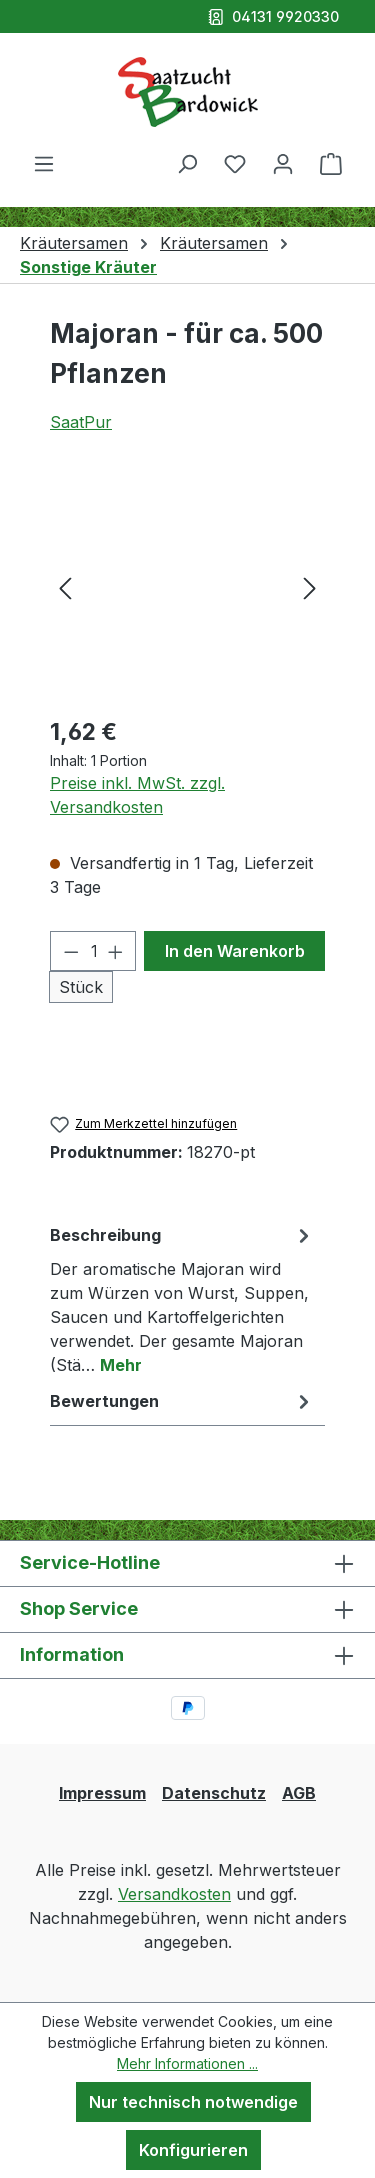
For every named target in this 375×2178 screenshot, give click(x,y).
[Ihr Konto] (283, 163)
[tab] (182, 1299)
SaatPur (81, 422)
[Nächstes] (310, 586)
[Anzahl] (93, 951)
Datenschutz (214, 1793)
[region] (187, 586)
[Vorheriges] (65, 586)
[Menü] (44, 163)
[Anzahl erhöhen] (116, 951)
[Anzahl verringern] (71, 951)
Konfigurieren (193, 2150)
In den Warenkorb (235, 951)
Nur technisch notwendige (193, 2102)
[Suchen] (187, 163)
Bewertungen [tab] (182, 1401)
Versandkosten (174, 1894)
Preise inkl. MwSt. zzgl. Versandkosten (137, 795)
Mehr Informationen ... (187, 2063)
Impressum (102, 1793)
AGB (299, 1793)
